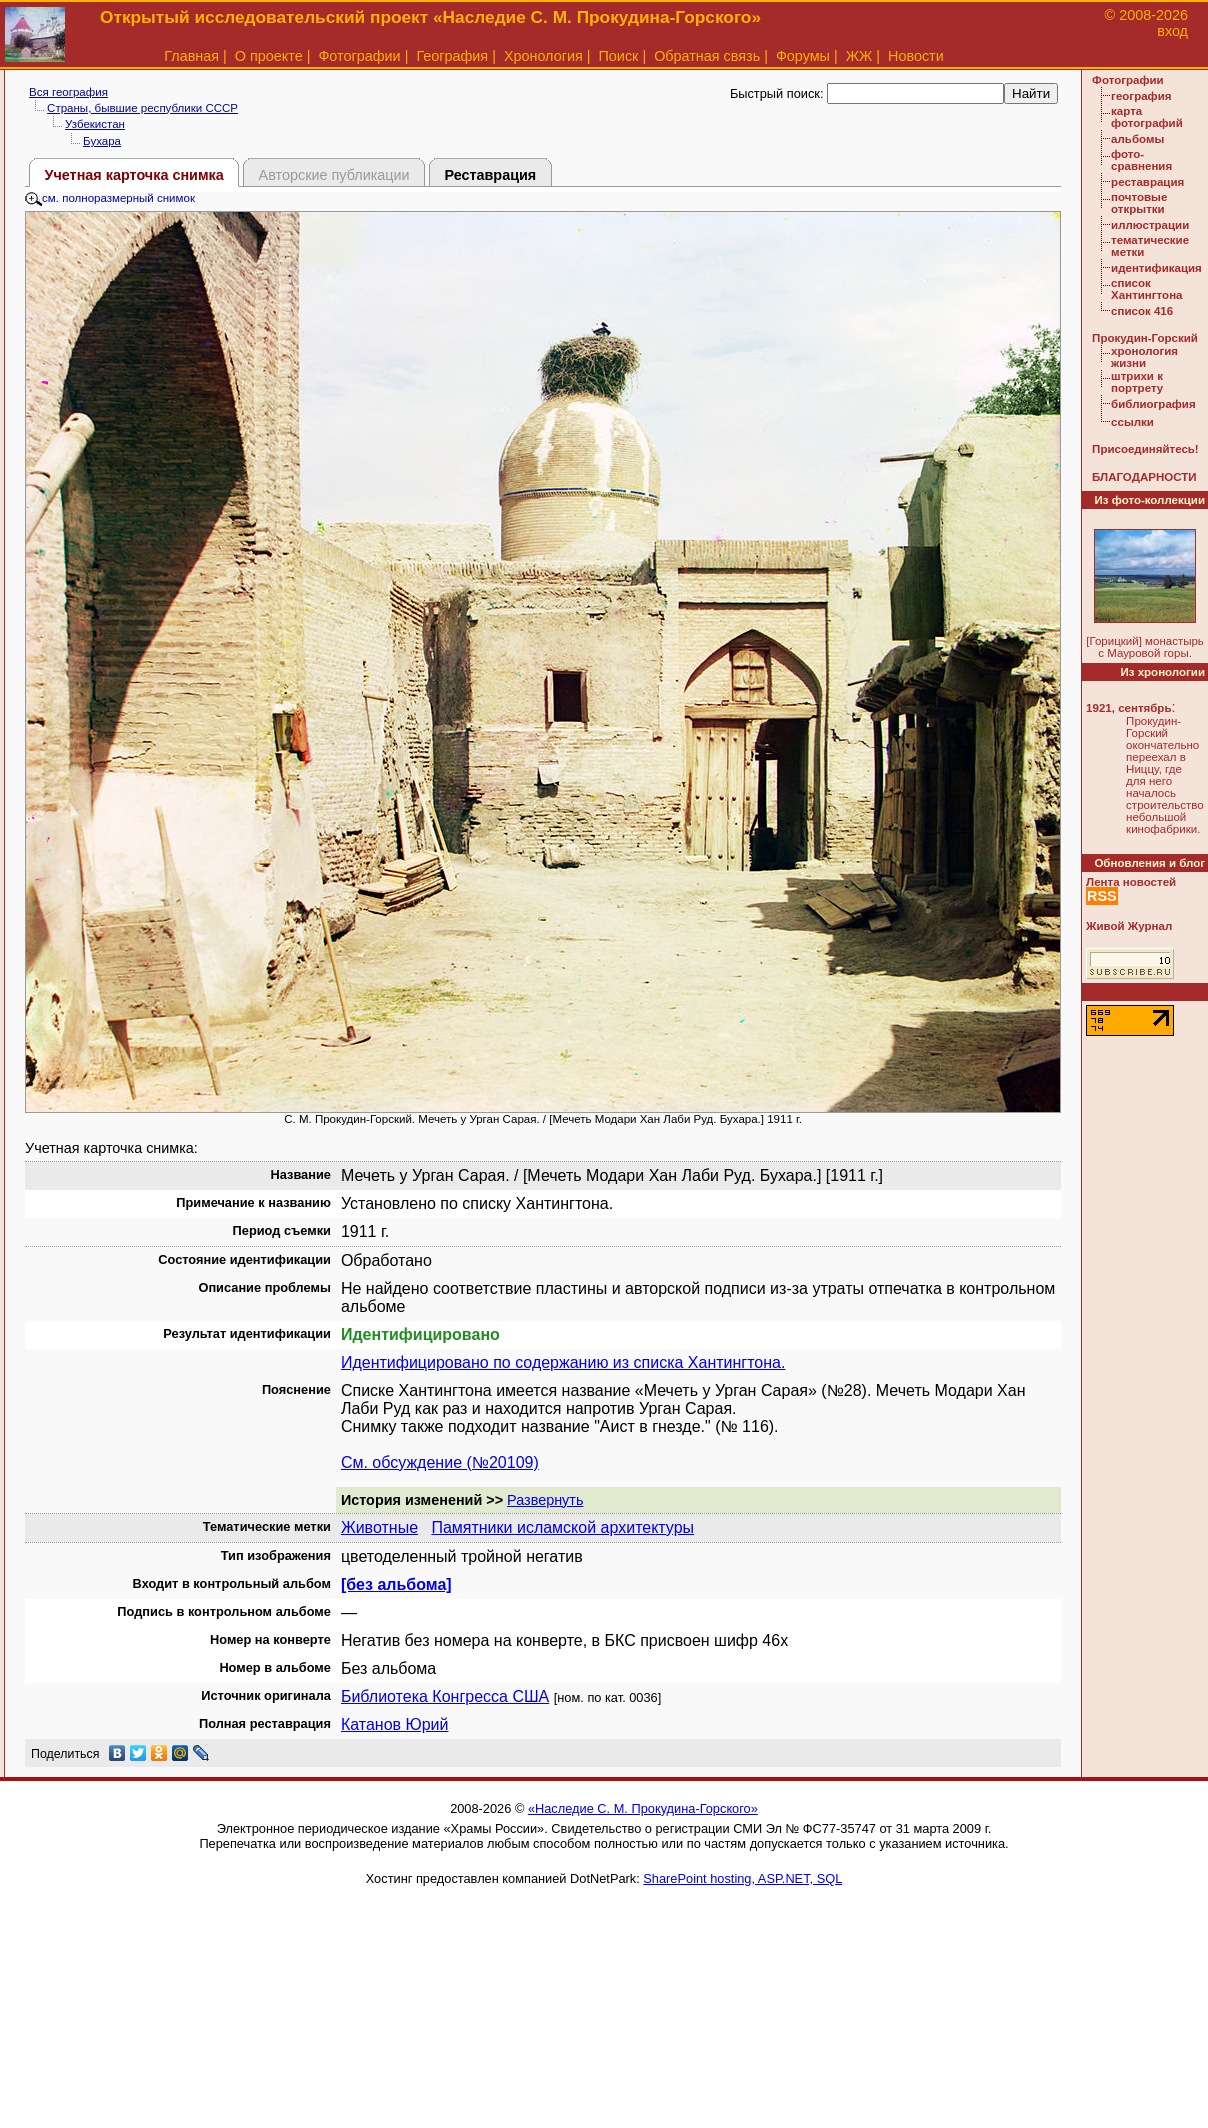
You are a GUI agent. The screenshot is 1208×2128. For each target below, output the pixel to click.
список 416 (1142, 311)
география (1141, 96)
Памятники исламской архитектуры (562, 1527)
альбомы (1137, 139)
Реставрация (490, 175)
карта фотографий (1147, 117)
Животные (379, 1527)
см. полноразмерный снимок (110, 198)
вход (1172, 31)
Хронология (543, 56)
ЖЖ (859, 56)
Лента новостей (1131, 882)
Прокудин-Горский (1145, 338)
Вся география (68, 92)
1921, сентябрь (1128, 708)
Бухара (102, 141)
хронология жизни (1144, 357)
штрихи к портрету (1137, 382)
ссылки (1132, 422)
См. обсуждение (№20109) (440, 1462)
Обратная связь (707, 56)
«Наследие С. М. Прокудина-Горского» (643, 1808)
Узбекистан (95, 124)
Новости (916, 56)
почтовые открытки (1139, 203)
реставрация (1147, 182)
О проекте (269, 56)
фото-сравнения (1141, 160)
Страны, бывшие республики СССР (142, 108)
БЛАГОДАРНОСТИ (1144, 477)
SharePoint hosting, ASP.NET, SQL (742, 1878)
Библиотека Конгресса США (445, 1696)
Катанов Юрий (395, 1724)
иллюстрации (1150, 225)
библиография (1153, 404)
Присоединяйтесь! (1145, 449)
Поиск (619, 56)
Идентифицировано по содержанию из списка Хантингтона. (563, 1362)
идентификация (1156, 268)
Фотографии (359, 56)
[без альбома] (396, 1584)
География (452, 56)
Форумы (803, 56)
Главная (191, 56)
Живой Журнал (1129, 926)
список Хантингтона (1146, 289)
